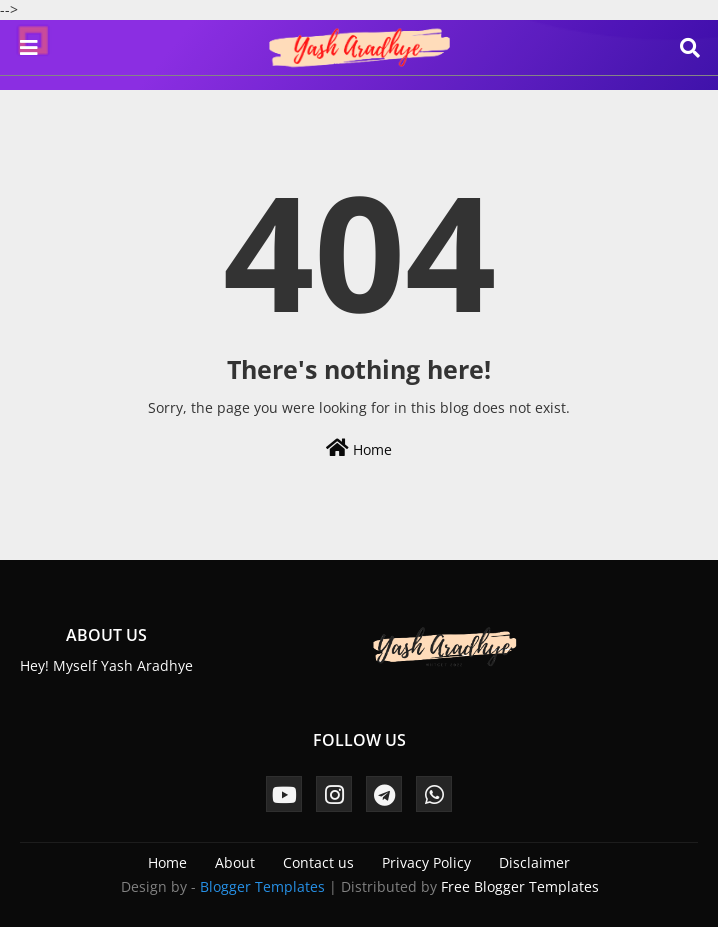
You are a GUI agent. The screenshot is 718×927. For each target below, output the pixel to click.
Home (359, 448)
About (235, 862)
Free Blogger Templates (520, 886)
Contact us (318, 862)
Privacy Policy (426, 862)
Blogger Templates (262, 886)
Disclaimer (534, 862)
